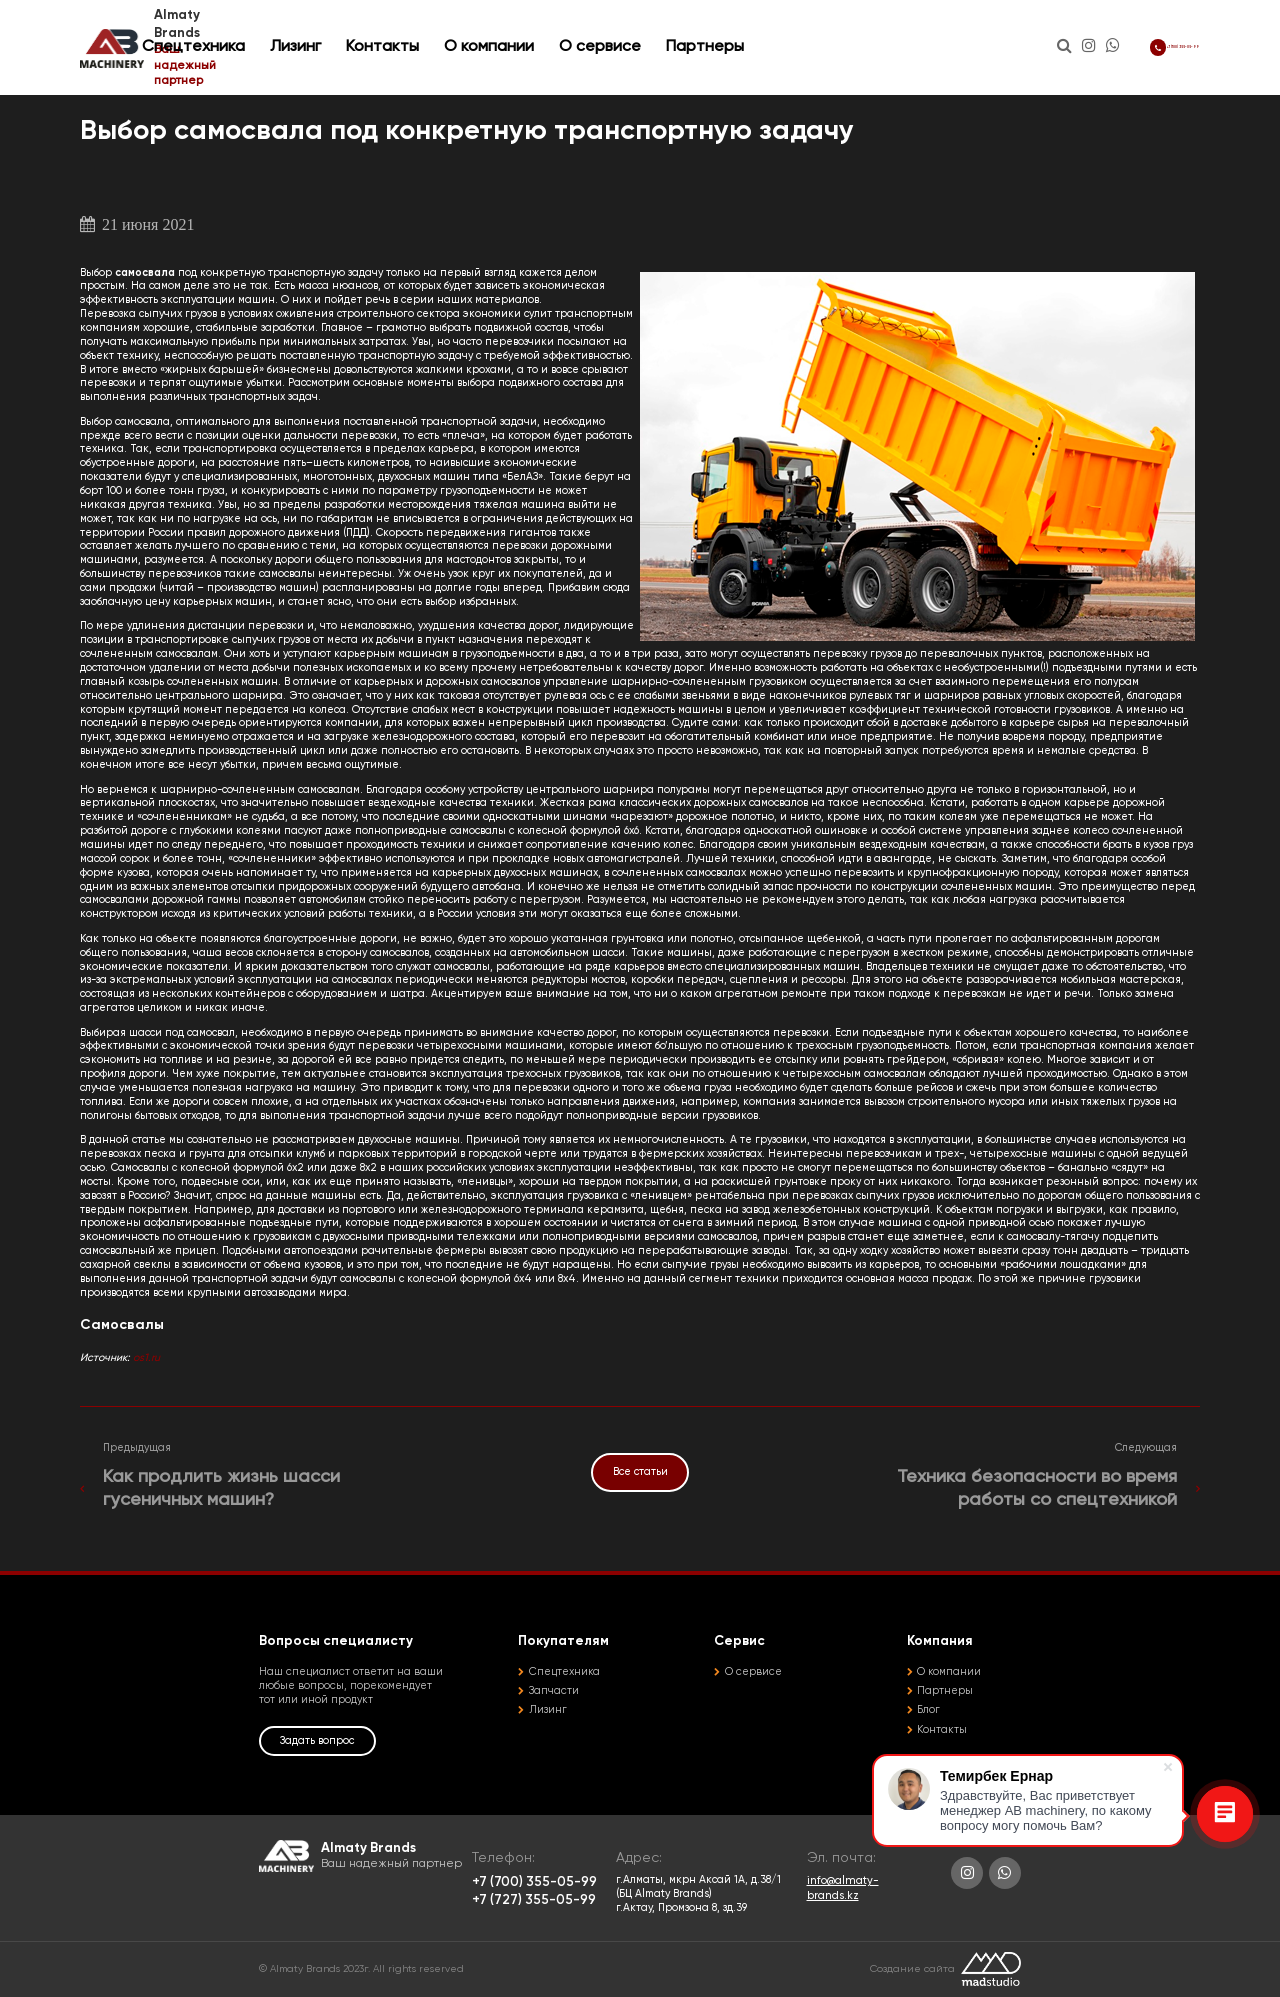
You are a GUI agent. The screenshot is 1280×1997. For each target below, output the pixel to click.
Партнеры (834, 39)
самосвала (146, 273)
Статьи (151, 86)
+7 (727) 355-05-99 (534, 1900)
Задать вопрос (317, 1741)
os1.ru (146, 1358)
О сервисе (729, 39)
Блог (928, 1710)
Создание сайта (912, 1969)
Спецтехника (322, 39)
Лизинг (424, 39)
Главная (101, 86)
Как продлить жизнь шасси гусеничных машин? (221, 1488)
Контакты (511, 39)
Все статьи (640, 1472)
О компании (618, 39)
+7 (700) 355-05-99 (1128, 39)
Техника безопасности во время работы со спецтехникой (1037, 1488)
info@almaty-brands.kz (843, 1888)
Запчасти (554, 1691)
